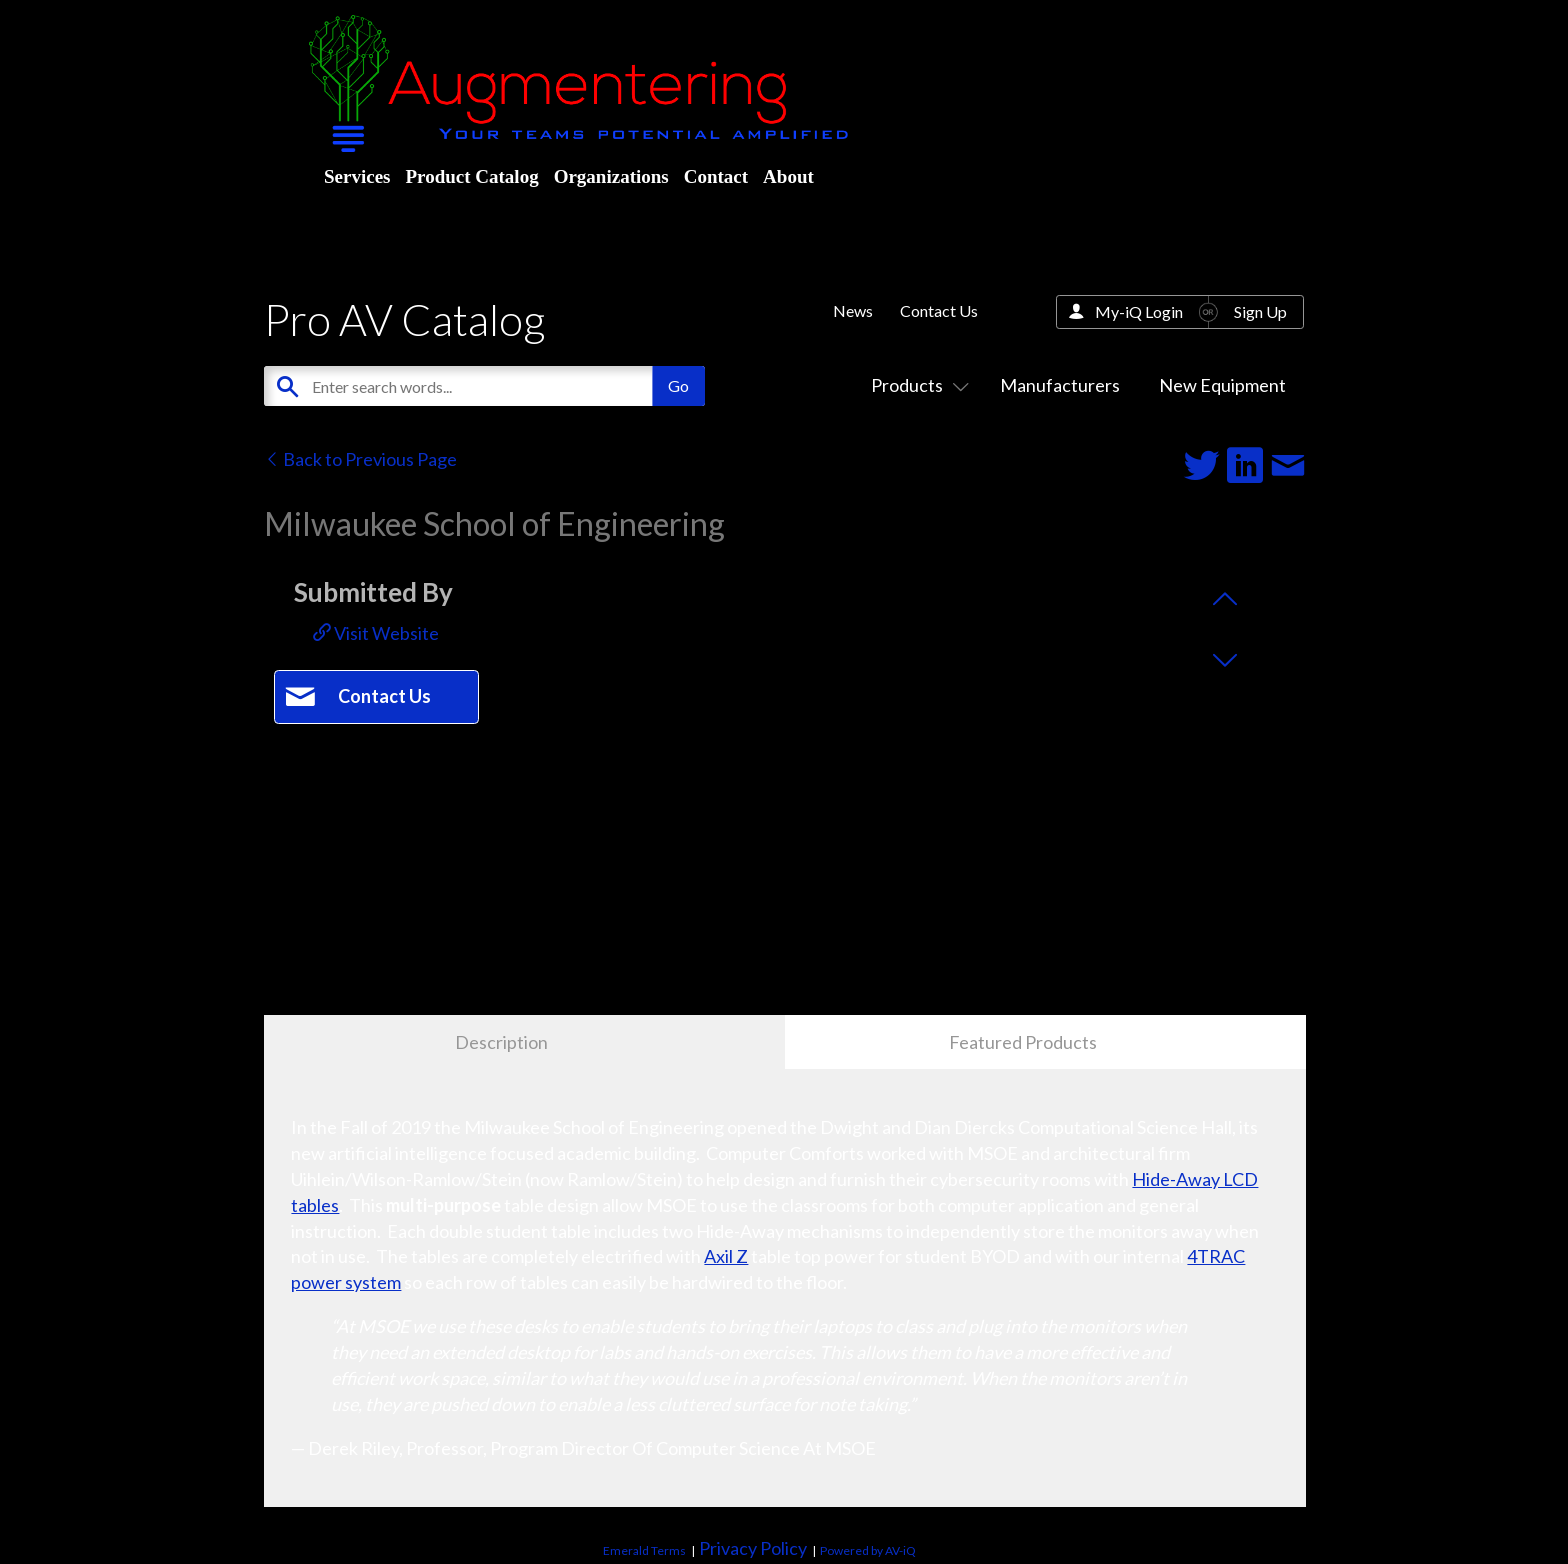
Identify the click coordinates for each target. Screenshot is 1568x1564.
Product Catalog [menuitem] (471, 176)
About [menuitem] (788, 176)
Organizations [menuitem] (611, 176)
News (853, 310)
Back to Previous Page (360, 459)
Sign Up (1260, 311)
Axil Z (726, 1256)
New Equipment (1222, 385)
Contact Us (939, 310)
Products (916, 385)
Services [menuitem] (357, 176)
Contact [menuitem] (716, 176)
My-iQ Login (1139, 311)
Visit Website (376, 633)
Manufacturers (1060, 385)
